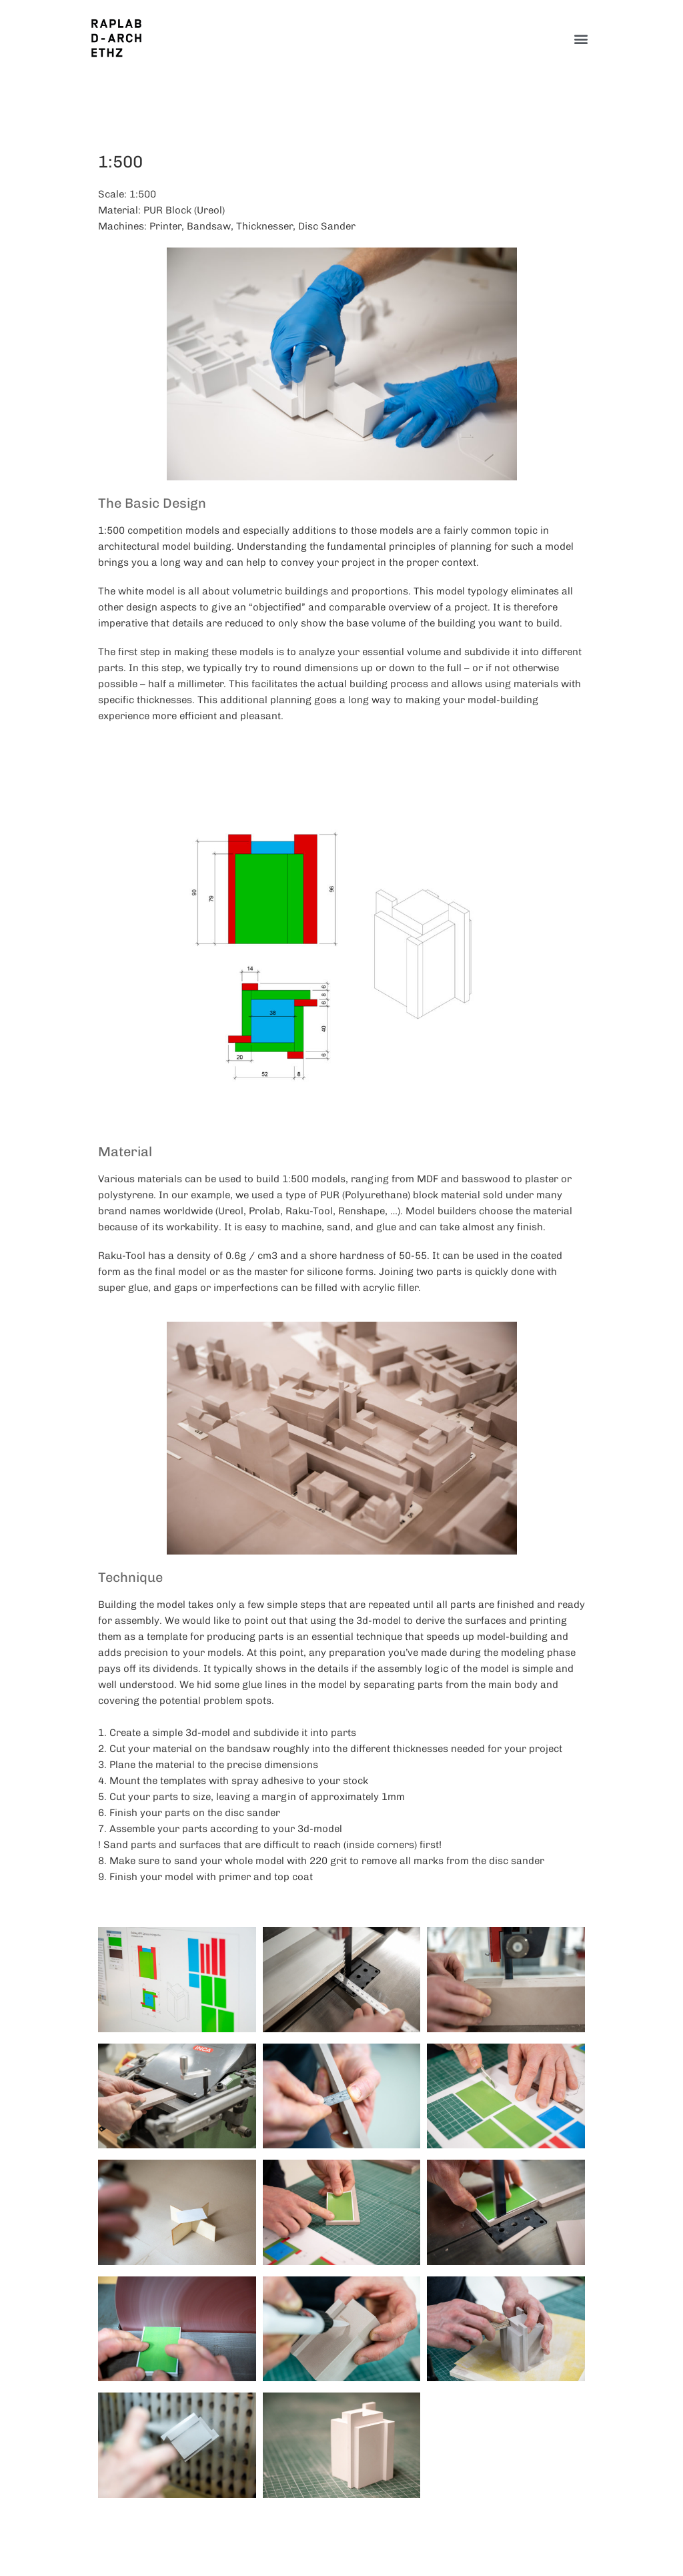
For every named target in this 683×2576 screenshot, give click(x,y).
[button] (581, 38)
